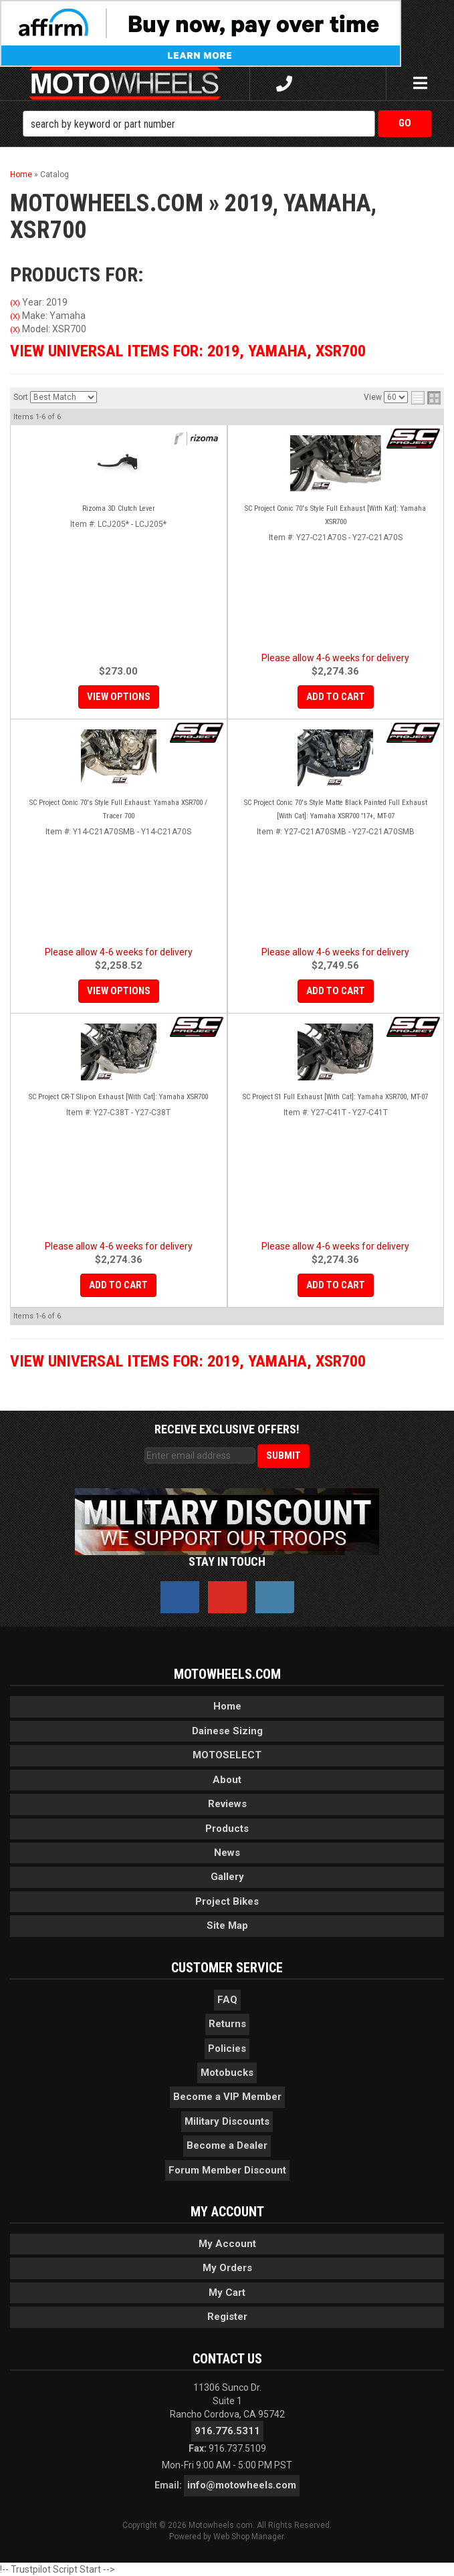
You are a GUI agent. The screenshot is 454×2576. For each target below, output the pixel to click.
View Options (118, 697)
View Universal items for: (188, 351)
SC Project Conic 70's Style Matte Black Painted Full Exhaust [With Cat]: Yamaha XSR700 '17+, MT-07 (335, 809)
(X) (15, 303)
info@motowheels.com (241, 2485)
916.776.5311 (227, 2431)
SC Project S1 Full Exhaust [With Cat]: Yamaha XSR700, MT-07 (335, 1096)
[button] (227, 123)
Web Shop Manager (248, 2536)
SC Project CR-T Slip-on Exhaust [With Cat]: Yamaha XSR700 (118, 1096)
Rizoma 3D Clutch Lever (118, 508)
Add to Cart (335, 697)
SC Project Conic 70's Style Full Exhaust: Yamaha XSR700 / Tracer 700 (118, 809)
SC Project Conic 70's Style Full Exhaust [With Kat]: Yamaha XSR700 (335, 515)
